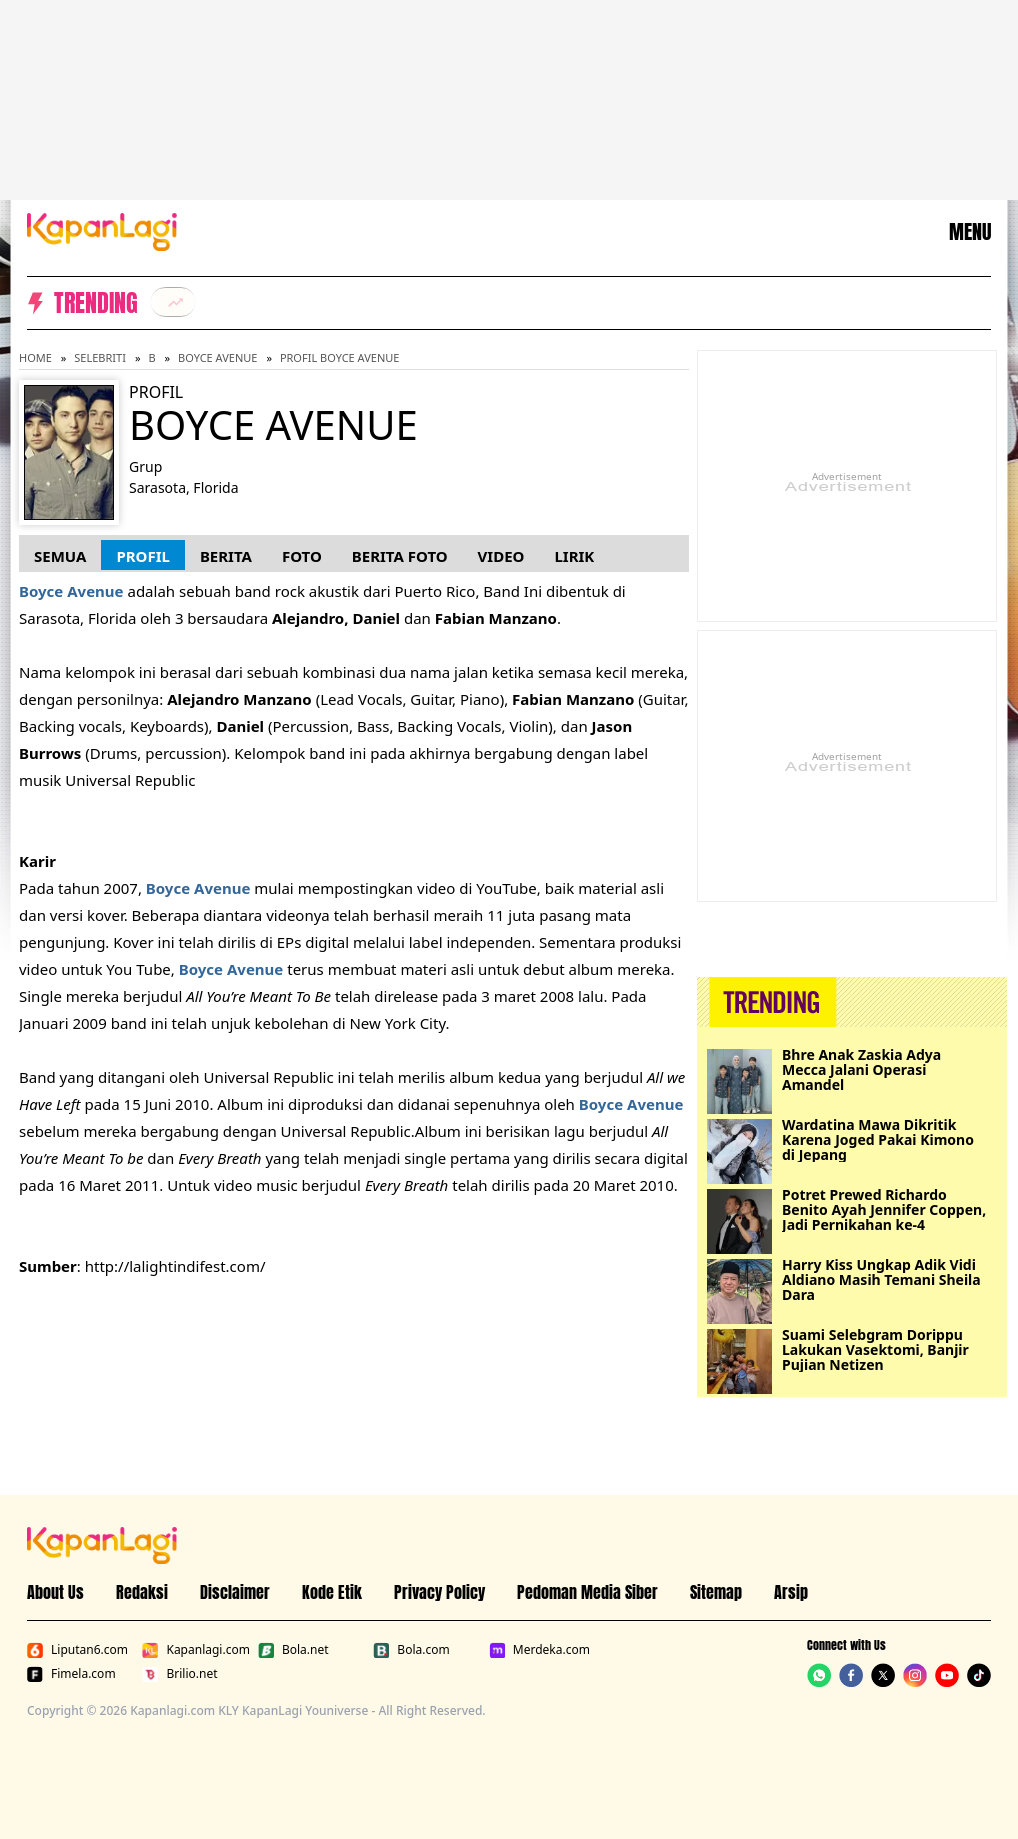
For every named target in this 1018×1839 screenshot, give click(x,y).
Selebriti (100, 357)
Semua (60, 556)
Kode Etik (332, 1592)
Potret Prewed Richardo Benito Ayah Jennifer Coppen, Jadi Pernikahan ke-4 (884, 1209)
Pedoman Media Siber (587, 1592)
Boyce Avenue (217, 357)
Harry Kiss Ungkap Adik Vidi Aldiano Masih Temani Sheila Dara (881, 1279)
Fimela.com (71, 1674)
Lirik (574, 556)
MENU (970, 232)
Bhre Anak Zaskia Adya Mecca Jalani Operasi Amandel (861, 1069)
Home (35, 357)
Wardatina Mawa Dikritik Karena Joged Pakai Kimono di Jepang (878, 1139)
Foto (302, 556)
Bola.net (293, 1650)
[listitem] (173, 302)
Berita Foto (400, 556)
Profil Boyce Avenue (340, 357)
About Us (55, 1592)
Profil (142, 556)
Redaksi (142, 1592)
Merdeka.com (539, 1650)
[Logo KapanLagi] (102, 230)
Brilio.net (179, 1674)
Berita (226, 556)
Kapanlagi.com (195, 1650)
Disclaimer (235, 1592)
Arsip (791, 1592)
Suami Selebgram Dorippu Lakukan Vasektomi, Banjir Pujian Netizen (875, 1349)
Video (501, 556)
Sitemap (716, 1592)
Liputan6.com (77, 1650)
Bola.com (411, 1650)
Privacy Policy (439, 1592)
